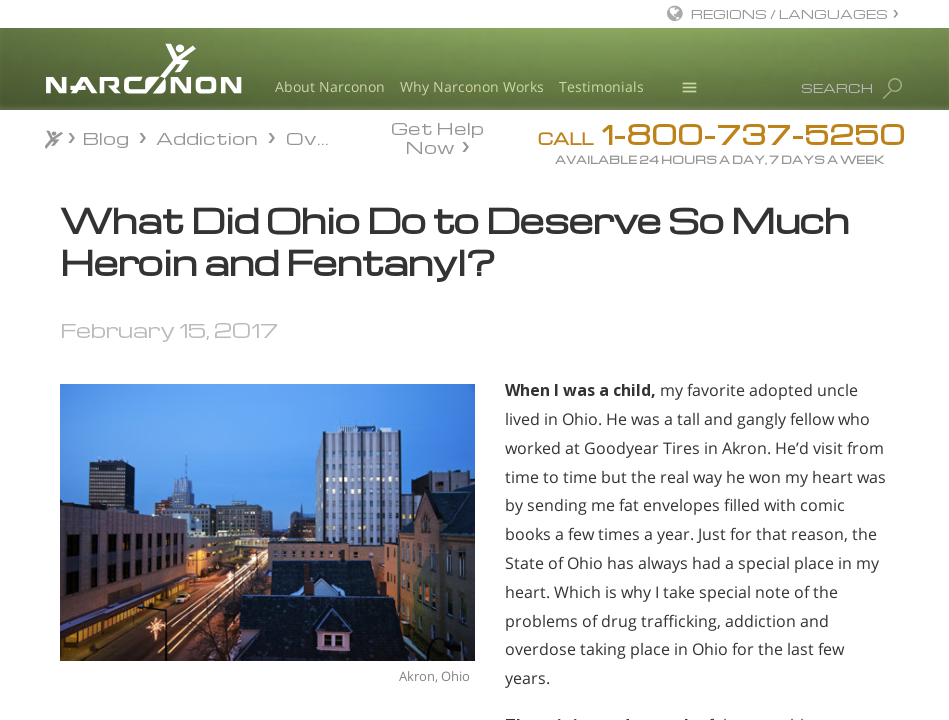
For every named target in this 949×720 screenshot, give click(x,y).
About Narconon (330, 86)
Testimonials (601, 86)
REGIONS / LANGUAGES (789, 13)
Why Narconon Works (472, 86)
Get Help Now (437, 136)
